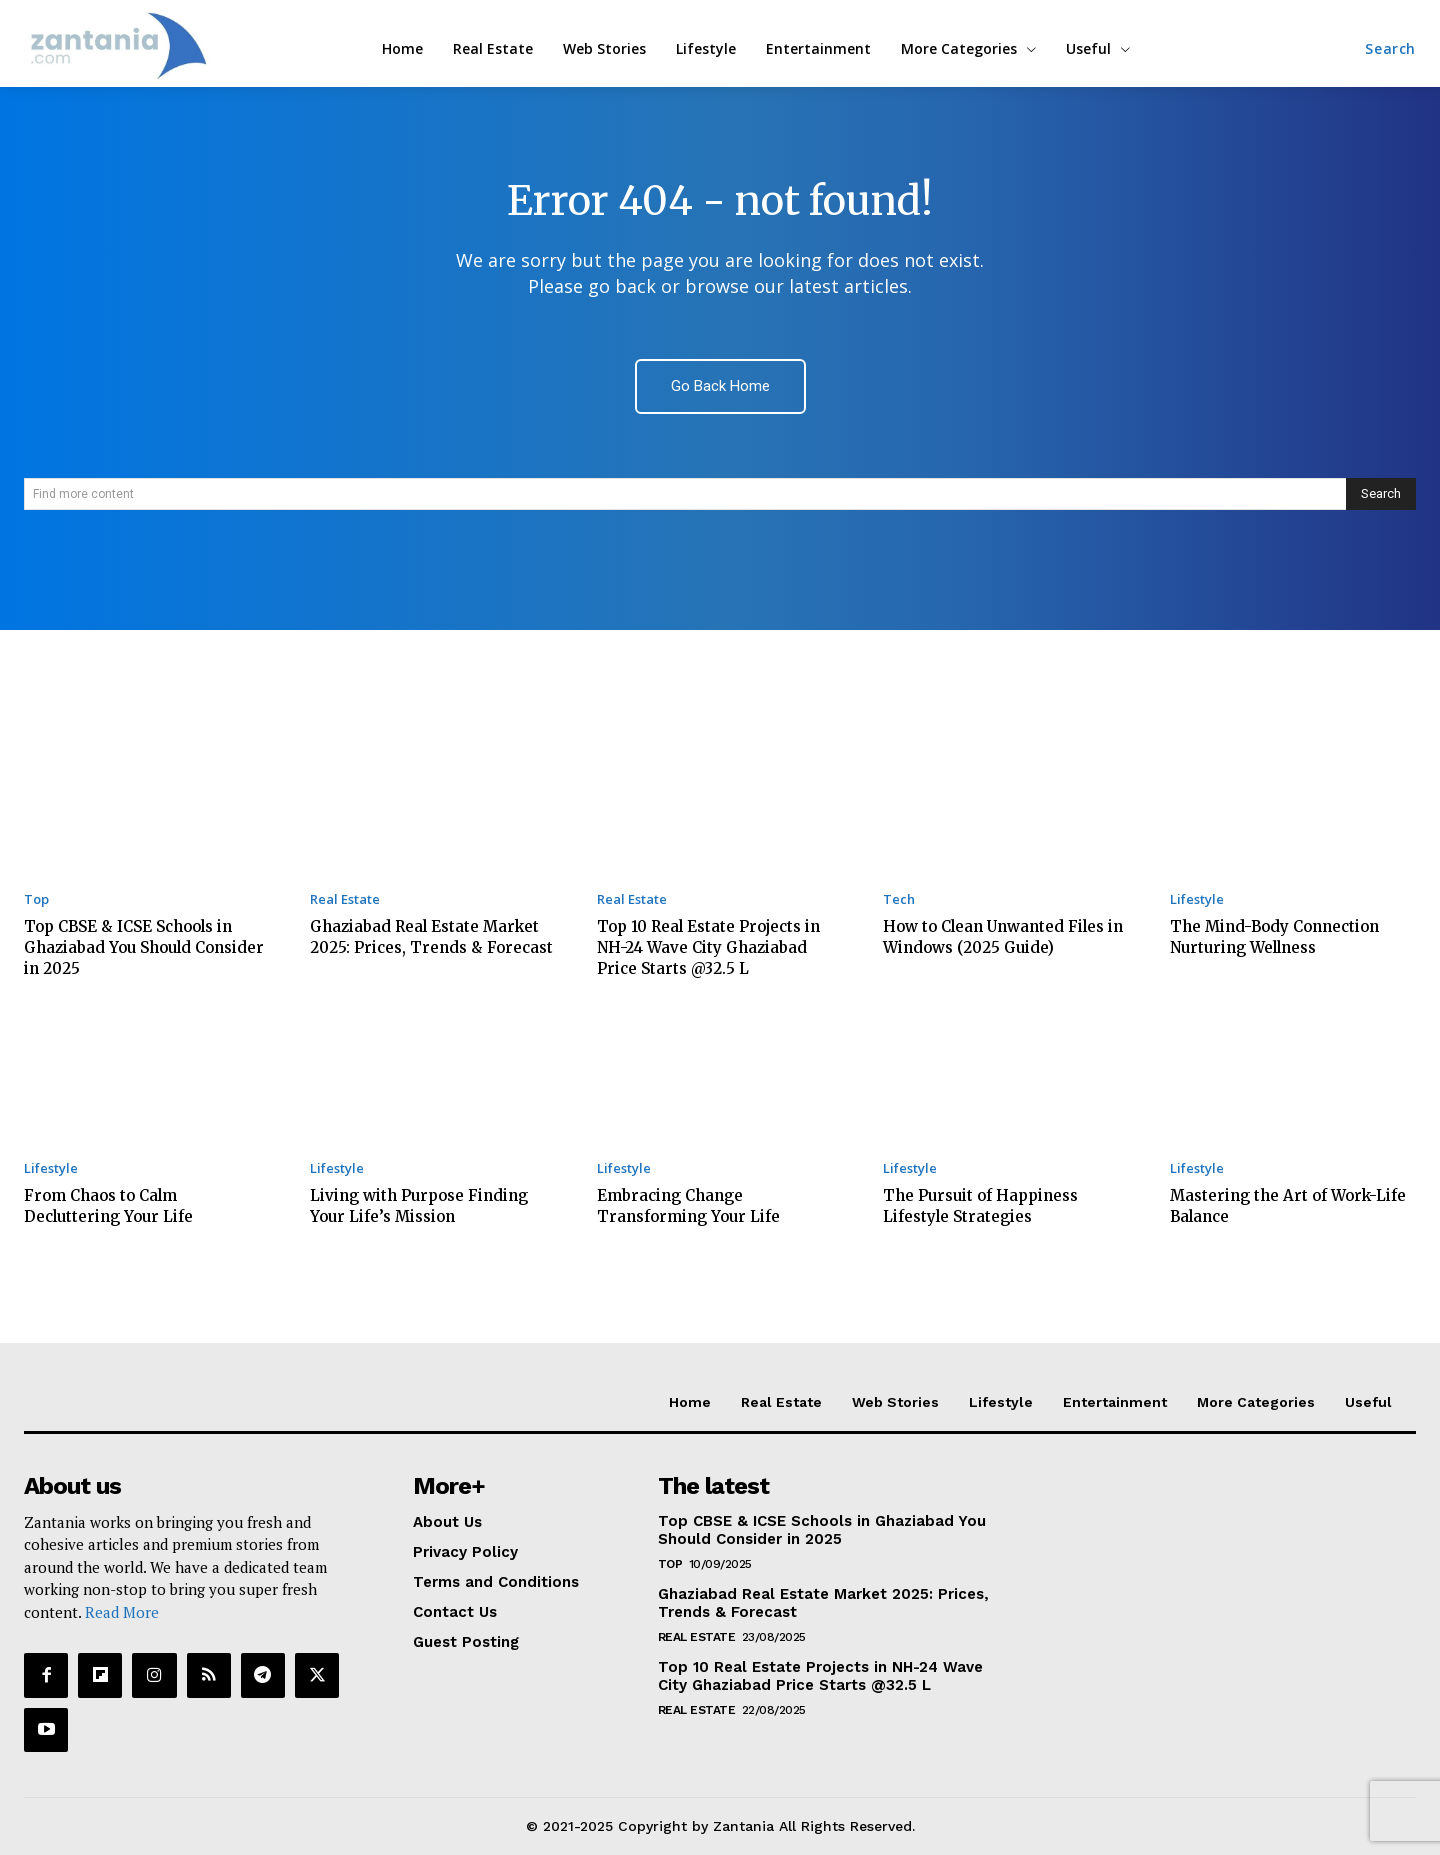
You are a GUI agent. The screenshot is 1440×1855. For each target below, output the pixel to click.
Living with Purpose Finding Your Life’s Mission (419, 1206)
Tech (899, 899)
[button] (1390, 49)
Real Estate (345, 899)
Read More (122, 1612)
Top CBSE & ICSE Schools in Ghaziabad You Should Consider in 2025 (144, 947)
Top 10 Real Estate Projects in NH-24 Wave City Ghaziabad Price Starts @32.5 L (708, 947)
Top (36, 899)
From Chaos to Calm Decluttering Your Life (108, 1206)
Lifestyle (1197, 899)
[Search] (1381, 494)
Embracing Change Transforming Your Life (688, 1206)
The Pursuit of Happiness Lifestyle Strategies (980, 1206)
